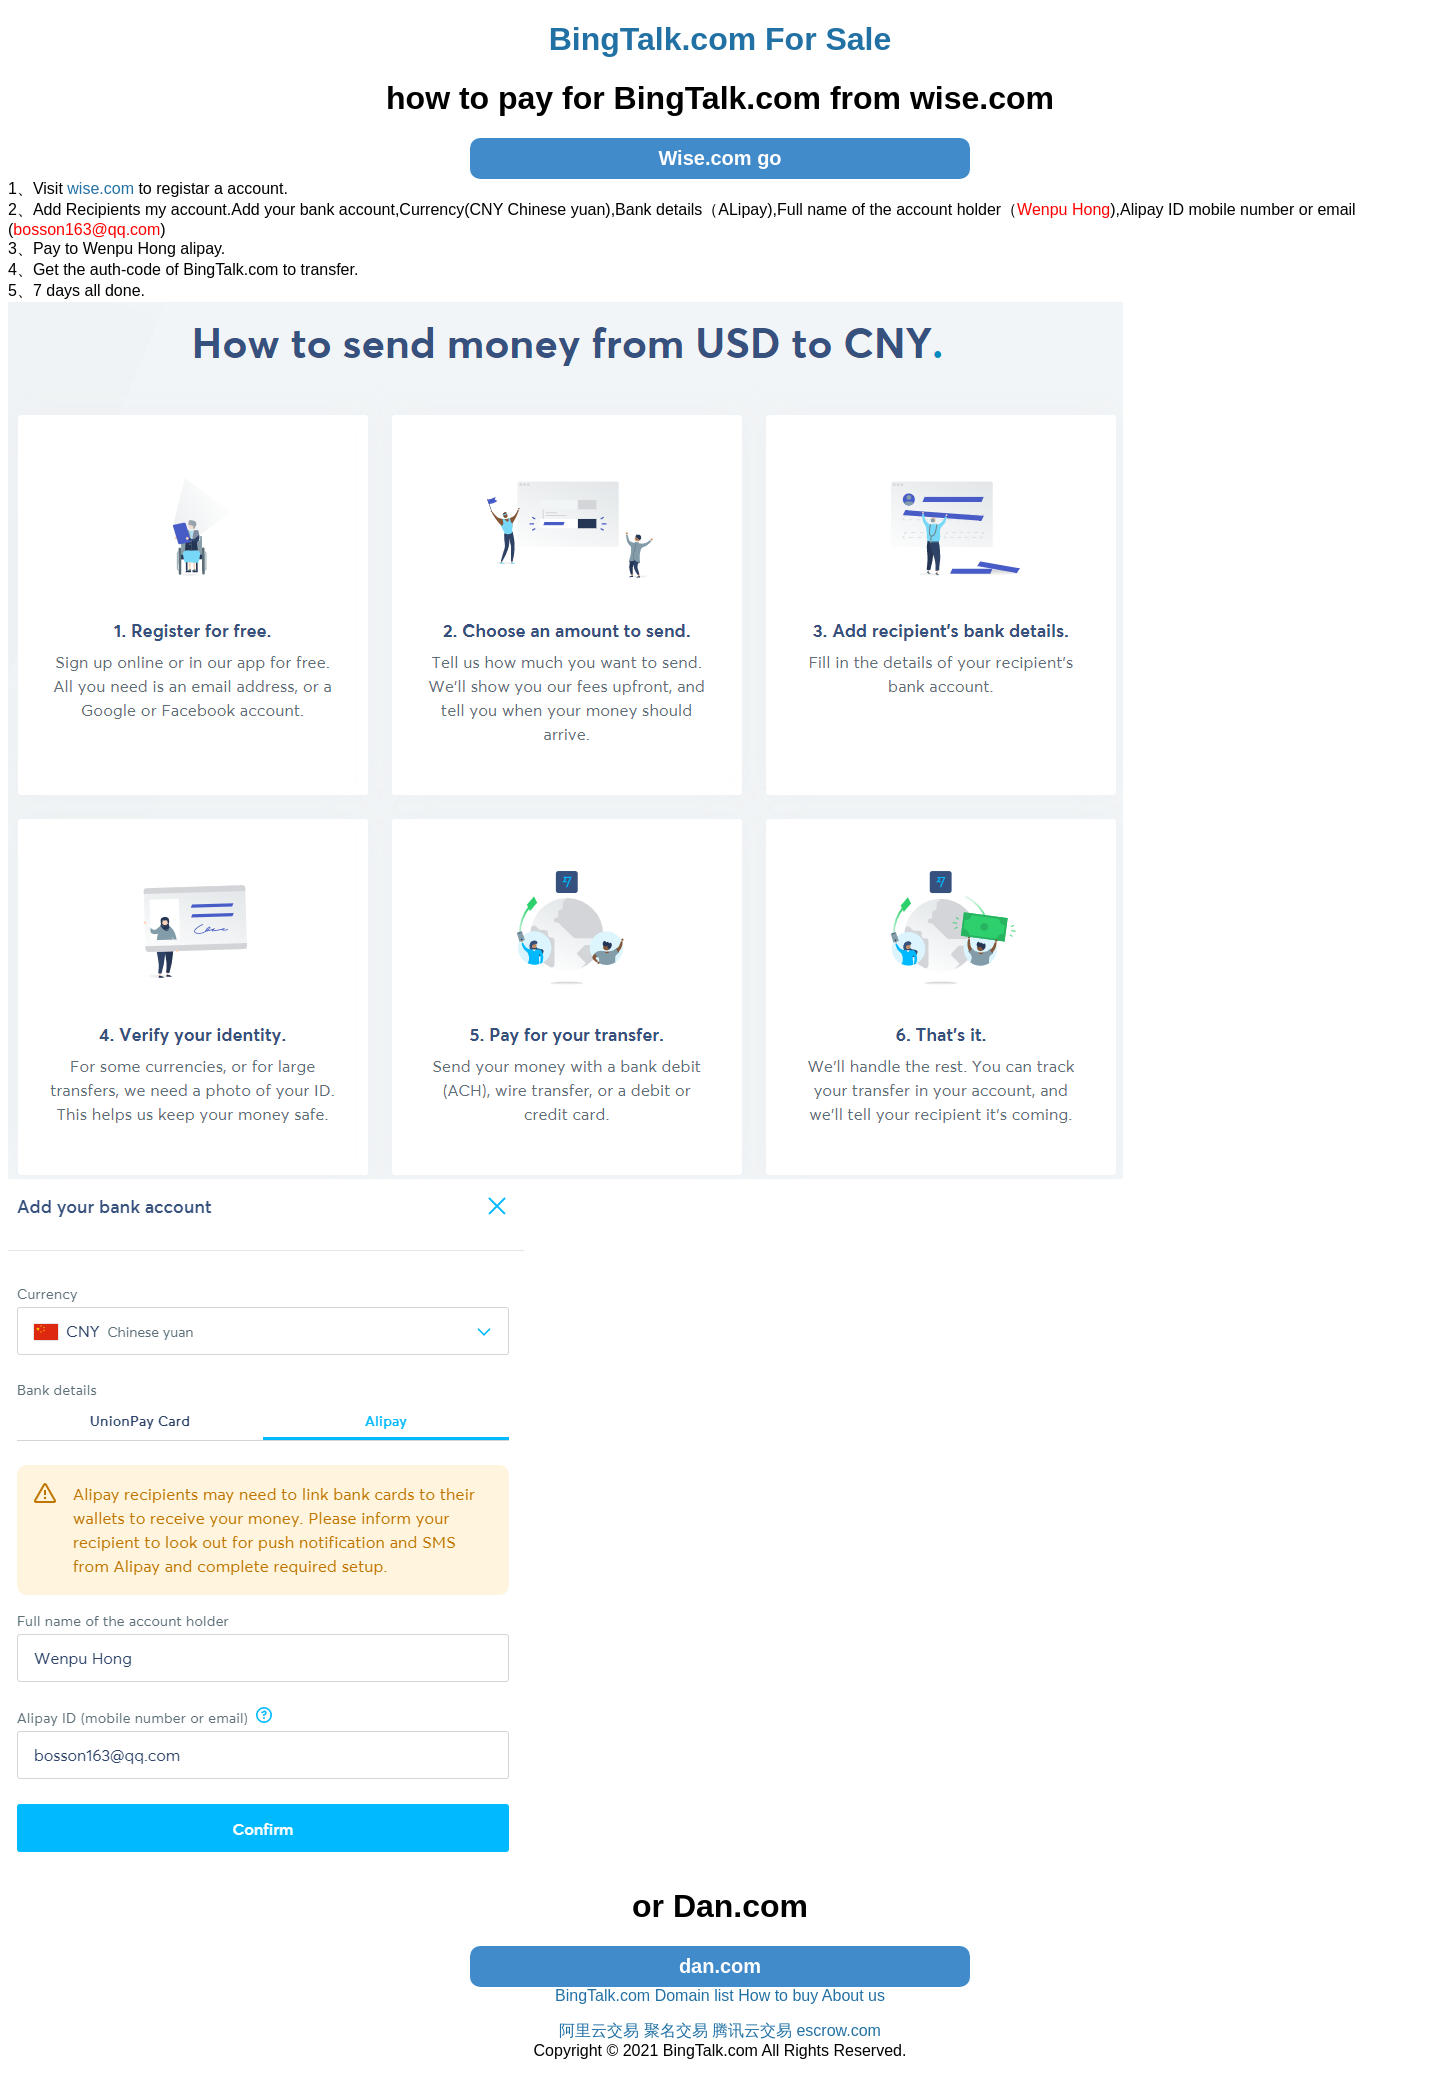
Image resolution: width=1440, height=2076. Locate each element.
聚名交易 (676, 2030)
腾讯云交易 (752, 2030)
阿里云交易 (599, 2030)
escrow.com (838, 2030)
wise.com (100, 188)
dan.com (720, 1966)
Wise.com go (719, 158)
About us (853, 1995)
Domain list (694, 1995)
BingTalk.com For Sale (720, 39)
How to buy (778, 1995)
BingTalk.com (602, 1995)
